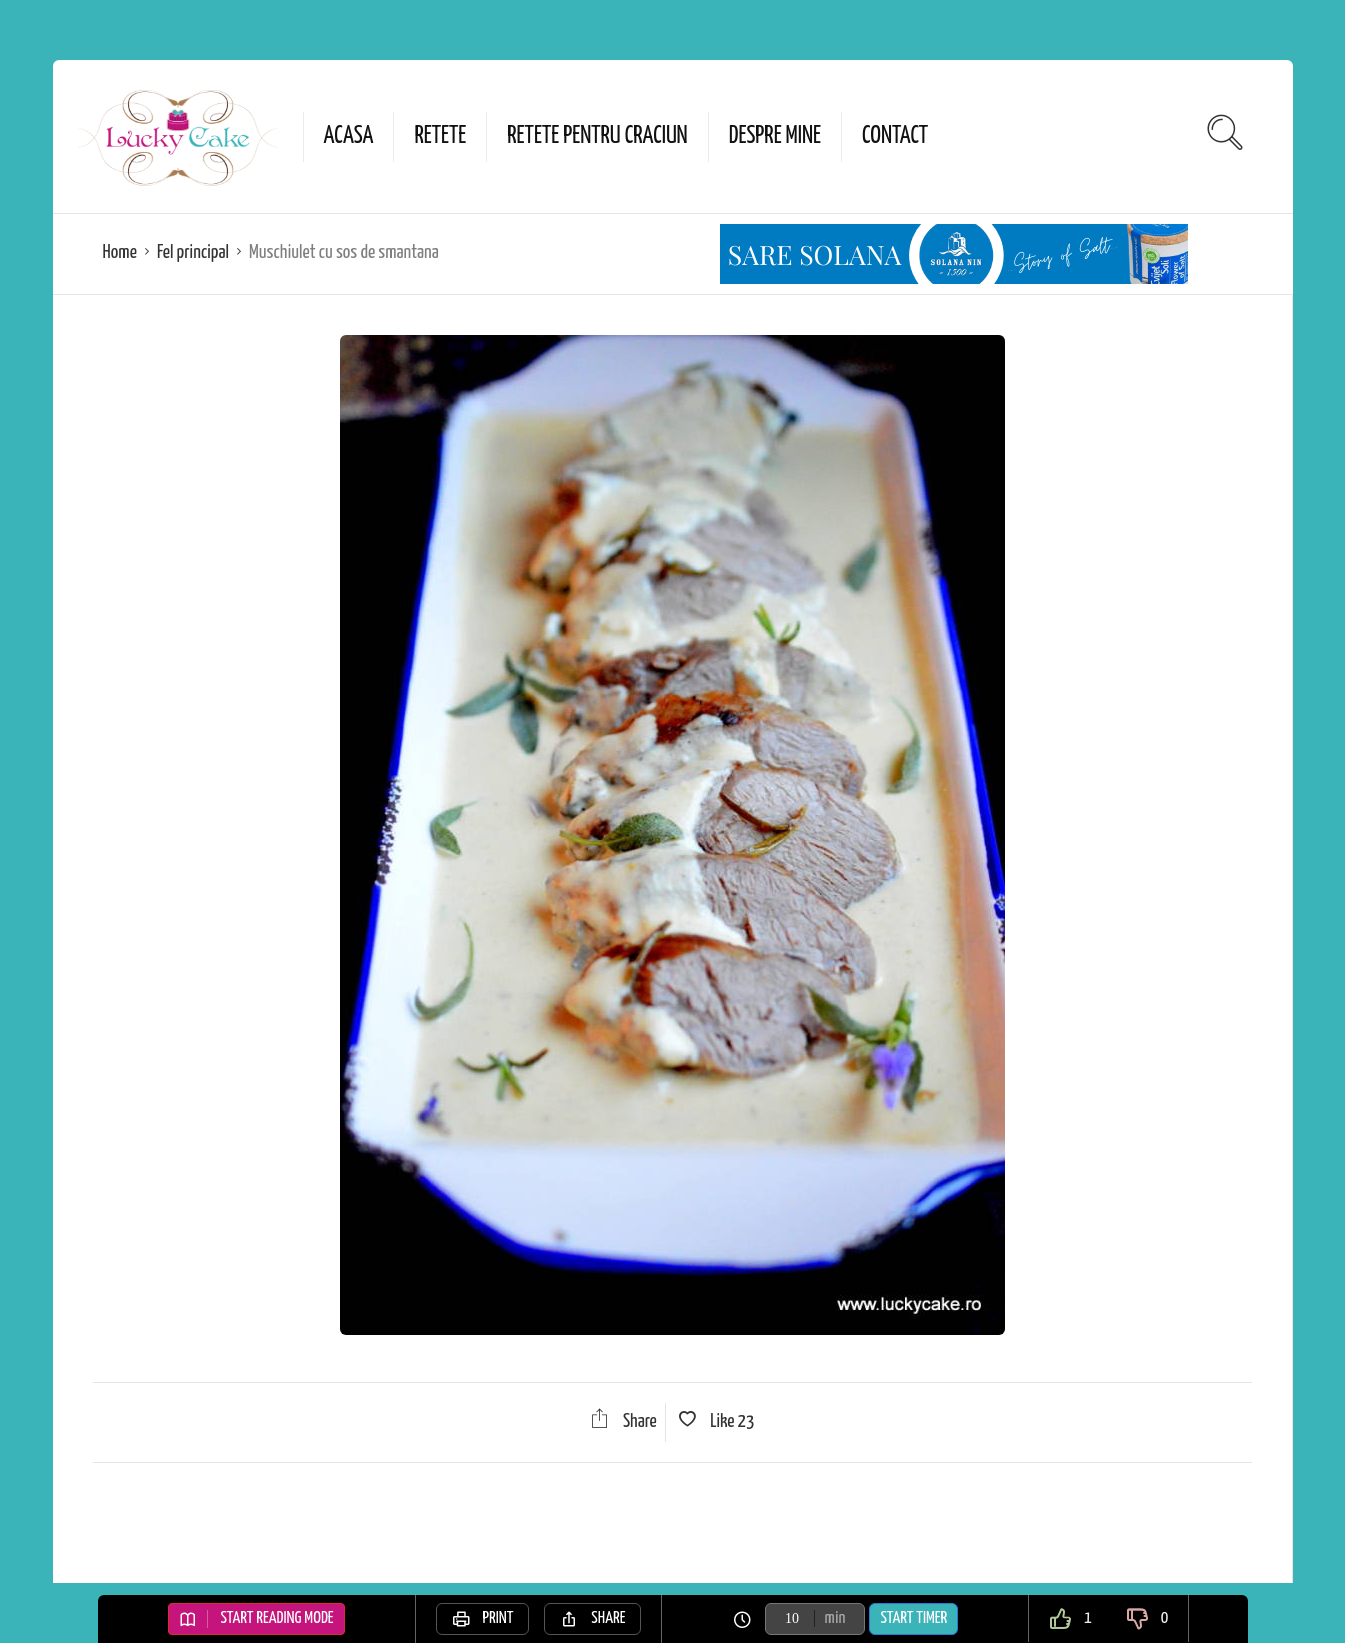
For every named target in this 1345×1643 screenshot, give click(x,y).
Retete (440, 136)
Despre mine (775, 136)
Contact (895, 136)
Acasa (349, 136)
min (835, 1618)
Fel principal (193, 252)
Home (120, 252)
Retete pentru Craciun (597, 136)
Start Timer (913, 1618)
